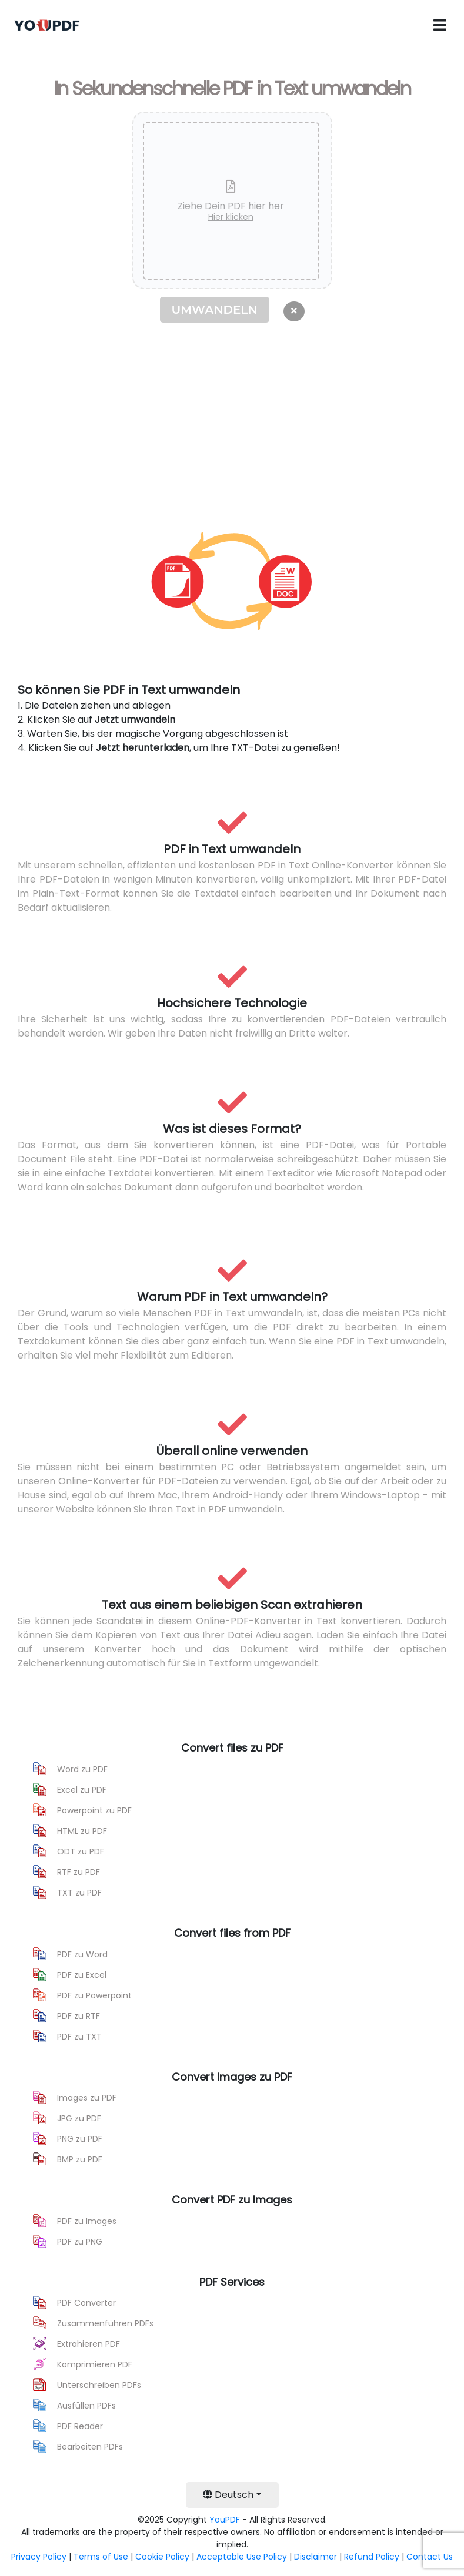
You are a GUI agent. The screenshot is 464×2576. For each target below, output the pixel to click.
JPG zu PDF (79, 2118)
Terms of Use (101, 2556)
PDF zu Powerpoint (94, 1995)
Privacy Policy (38, 2556)
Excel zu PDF (81, 1790)
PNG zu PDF (79, 2139)
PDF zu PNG (79, 2242)
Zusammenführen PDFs (105, 2323)
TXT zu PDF (79, 1893)
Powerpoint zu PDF (94, 1810)
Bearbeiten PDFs (90, 2447)
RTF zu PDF (78, 1872)
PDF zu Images (86, 2221)
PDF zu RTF (78, 2016)
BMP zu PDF (79, 2159)
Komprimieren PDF (94, 2364)
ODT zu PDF (80, 1851)
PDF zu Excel (81, 1975)
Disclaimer (315, 2556)
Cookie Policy (162, 2556)
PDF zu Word (82, 1954)
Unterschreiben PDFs (99, 2385)
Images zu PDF (86, 2098)
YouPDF (224, 2519)
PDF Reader (80, 2426)
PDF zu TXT (79, 2036)
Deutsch (228, 2494)
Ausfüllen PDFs (86, 2405)
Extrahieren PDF (88, 2344)
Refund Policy (371, 2556)
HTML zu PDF (82, 1831)
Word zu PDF (82, 1769)
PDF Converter (86, 2303)
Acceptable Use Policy (241, 2556)
